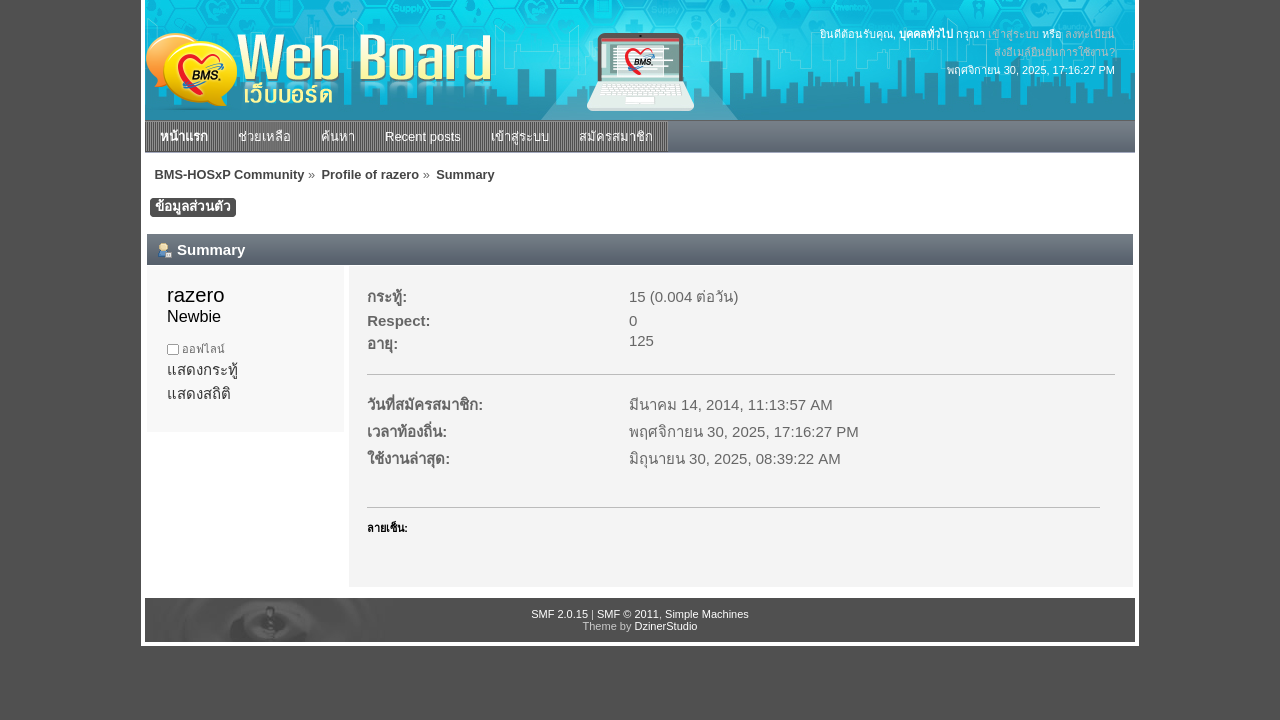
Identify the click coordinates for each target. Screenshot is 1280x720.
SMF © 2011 (628, 614)
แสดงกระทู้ (202, 369)
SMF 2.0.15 (559, 614)
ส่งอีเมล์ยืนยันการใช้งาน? (1054, 52)
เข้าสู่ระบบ (1013, 34)
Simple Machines (707, 614)
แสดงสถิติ (199, 393)
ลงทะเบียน (1090, 34)
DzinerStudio (665, 626)
